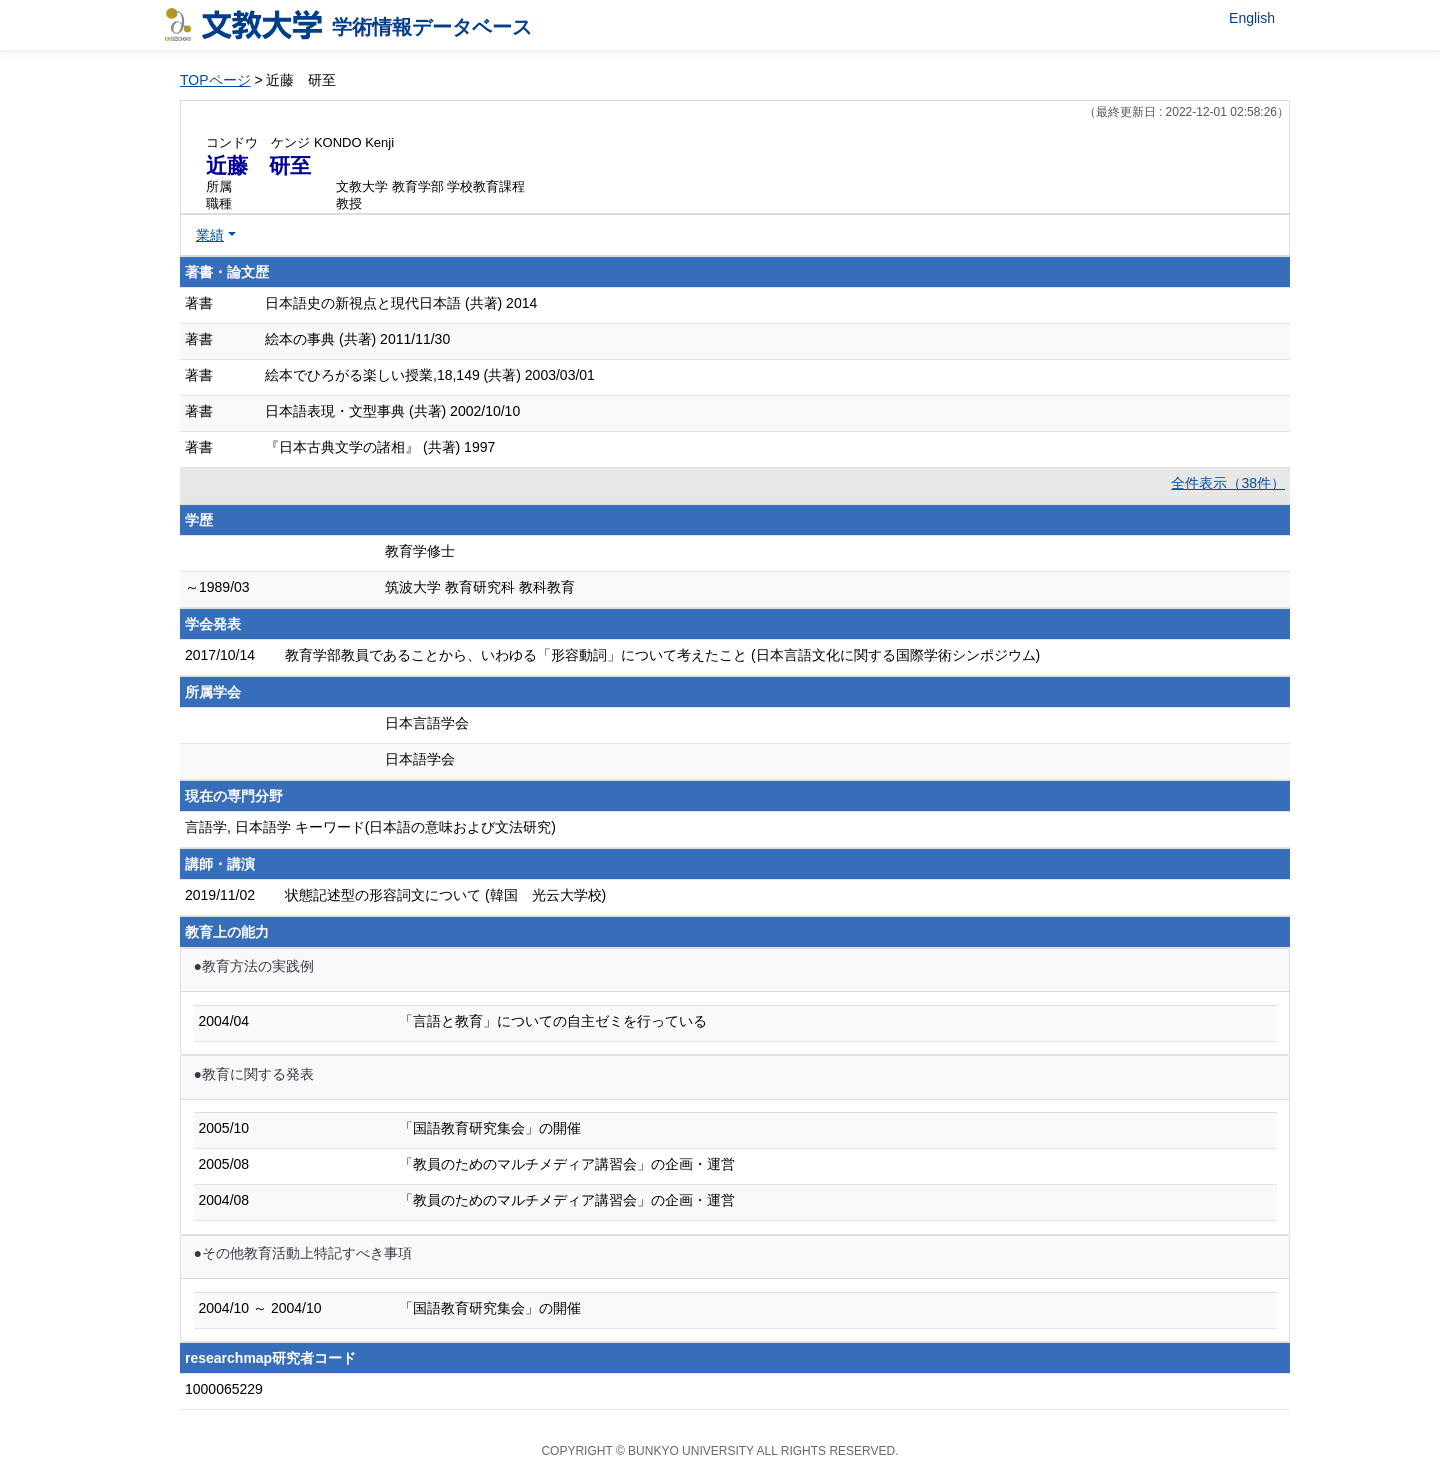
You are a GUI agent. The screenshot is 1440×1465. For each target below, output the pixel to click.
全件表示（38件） (1228, 483)
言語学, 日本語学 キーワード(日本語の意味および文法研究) (370, 827)
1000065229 (224, 1389)
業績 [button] (210, 235)
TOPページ (215, 80)
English (1252, 18)
